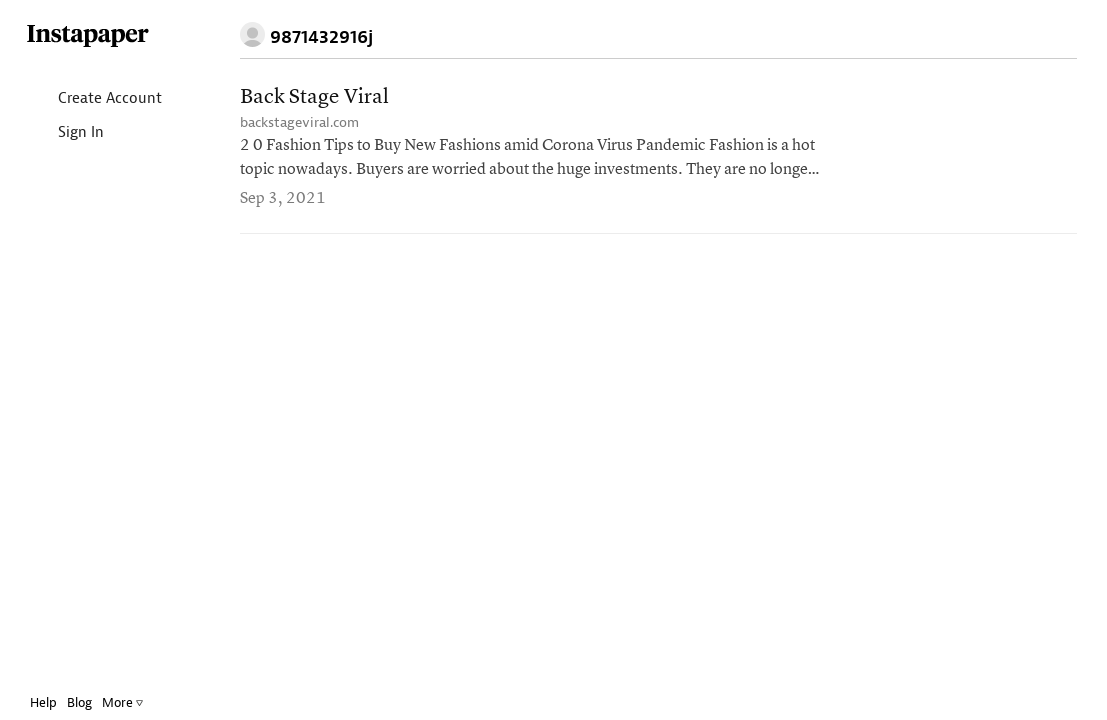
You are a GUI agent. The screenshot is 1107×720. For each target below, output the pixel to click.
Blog (94, 702)
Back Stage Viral (314, 97)
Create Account (108, 99)
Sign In (79, 133)
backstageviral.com (299, 122)
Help (58, 702)
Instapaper (103, 36)
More (137, 702)
